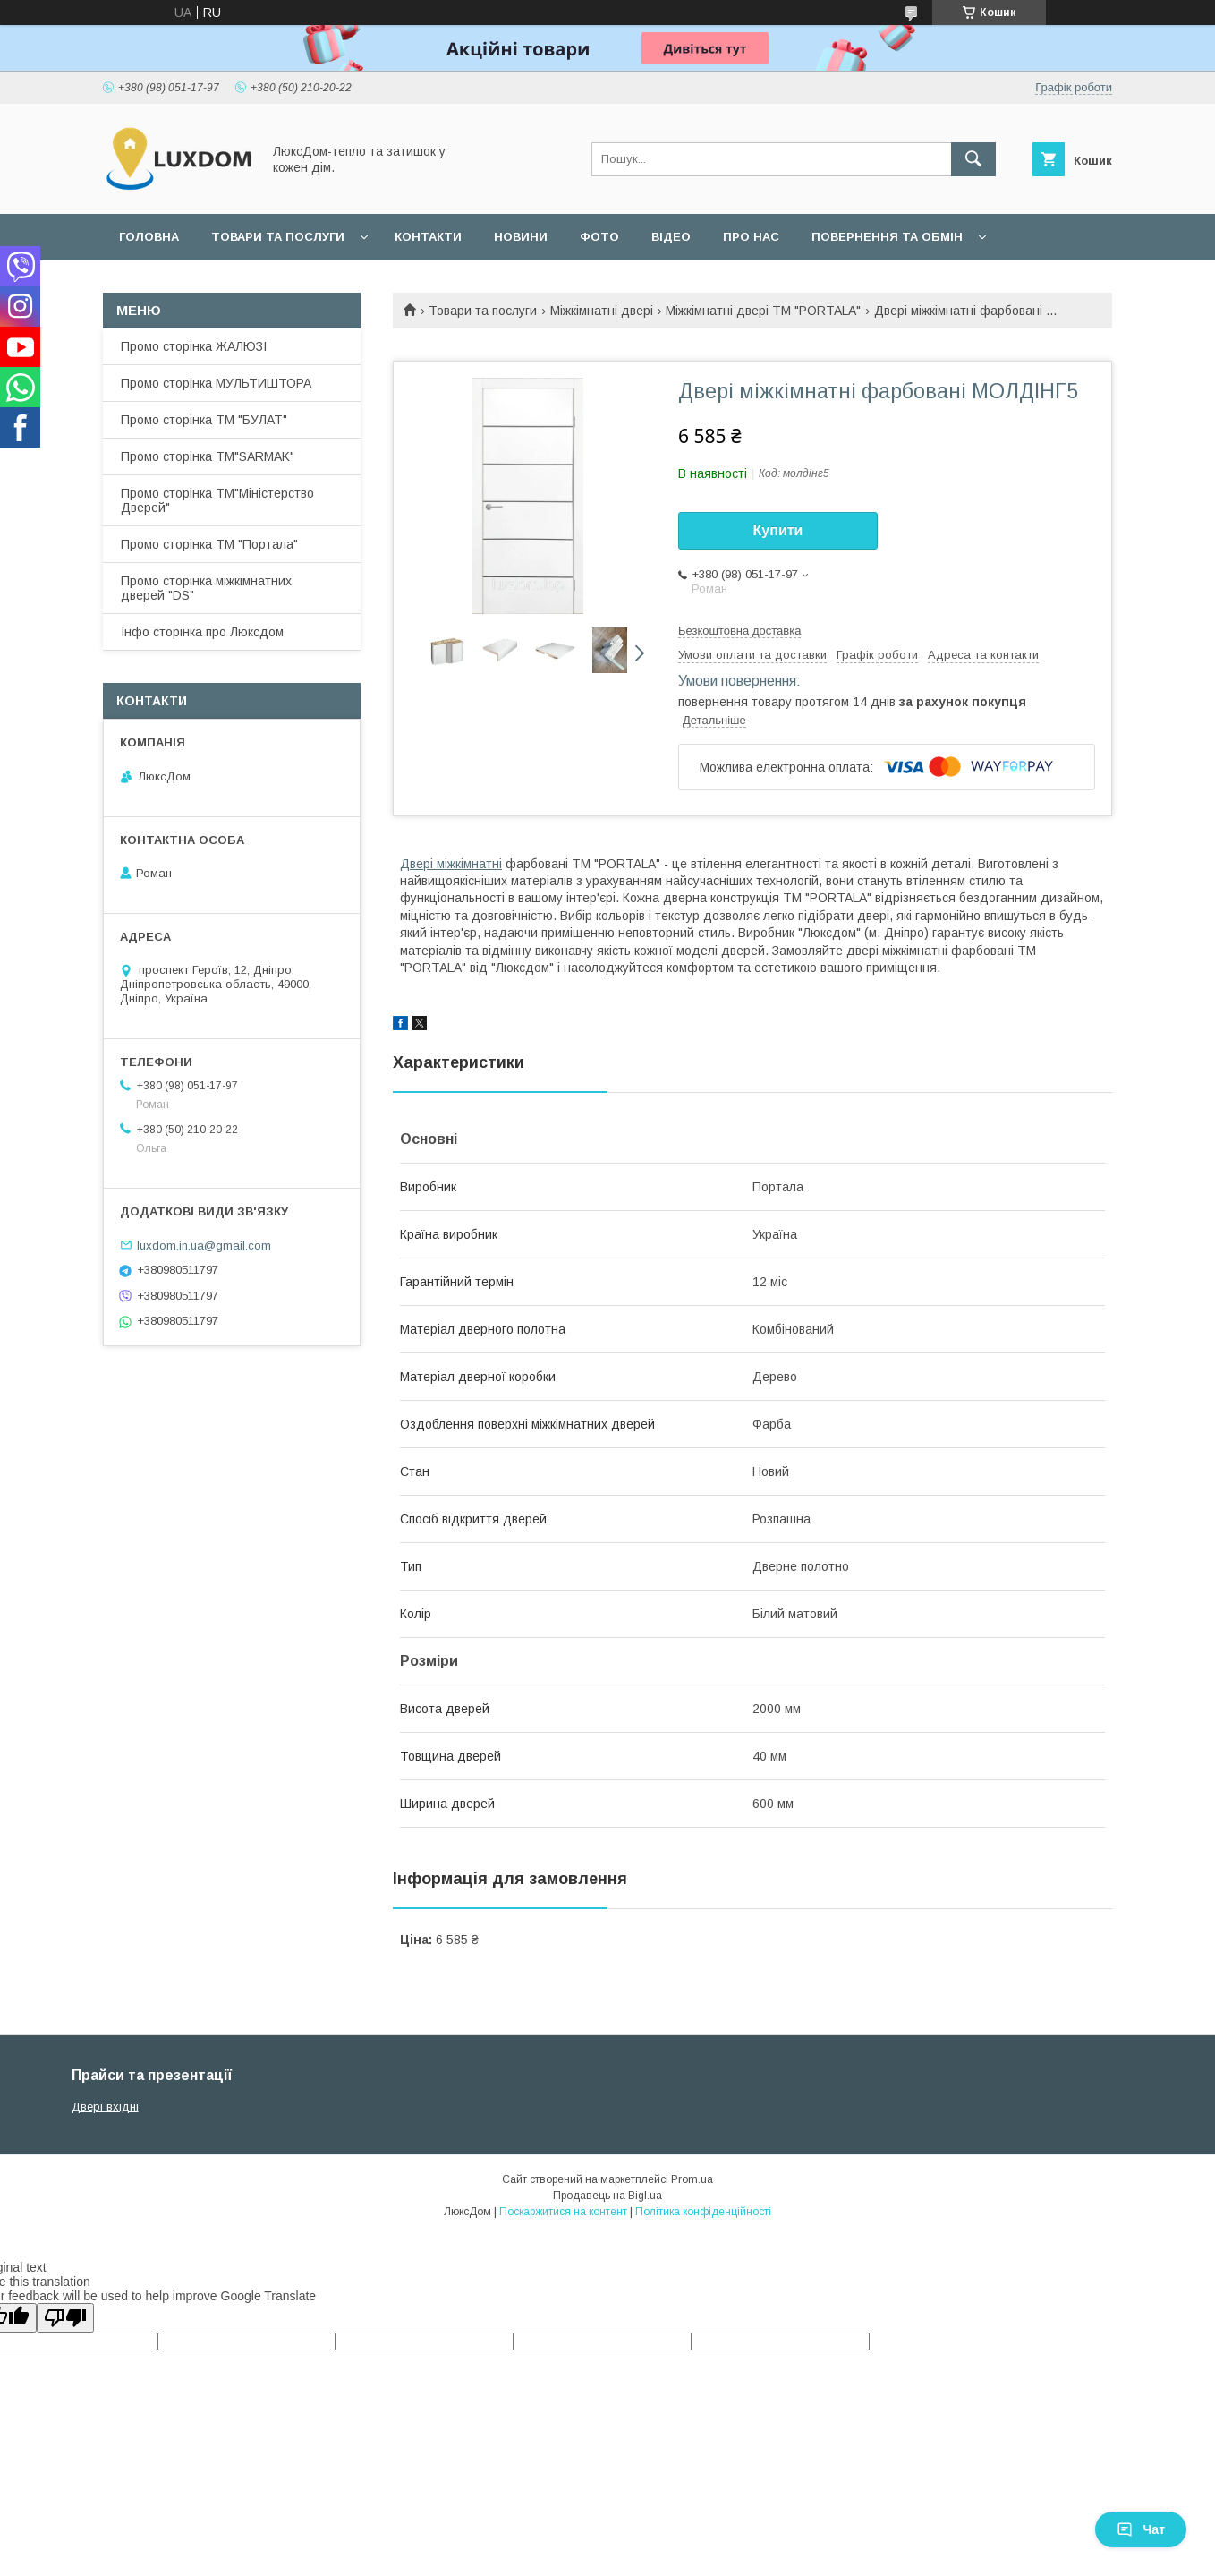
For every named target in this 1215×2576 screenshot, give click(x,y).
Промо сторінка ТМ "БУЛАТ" (204, 420)
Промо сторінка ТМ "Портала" (209, 544)
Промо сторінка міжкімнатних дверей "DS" (206, 588)
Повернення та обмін (887, 236)
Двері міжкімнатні (451, 864)
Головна (149, 236)
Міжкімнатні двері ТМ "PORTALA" (763, 310)
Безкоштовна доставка (739, 630)
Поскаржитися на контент (563, 2211)
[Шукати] (973, 159)
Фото (599, 236)
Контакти (428, 236)
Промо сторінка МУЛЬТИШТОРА (216, 383)
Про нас (751, 236)
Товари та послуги (277, 236)
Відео (671, 236)
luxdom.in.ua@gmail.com (204, 1244)
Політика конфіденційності (703, 2211)
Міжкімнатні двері (601, 310)
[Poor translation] (65, 2318)
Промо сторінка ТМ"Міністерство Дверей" (217, 500)
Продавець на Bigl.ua (607, 2195)
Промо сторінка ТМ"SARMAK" (207, 456)
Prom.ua (692, 2179)
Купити (778, 530)
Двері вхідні (105, 2106)
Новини (521, 236)
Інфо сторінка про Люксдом (202, 632)
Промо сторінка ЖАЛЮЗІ (194, 346)
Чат (1141, 2529)
